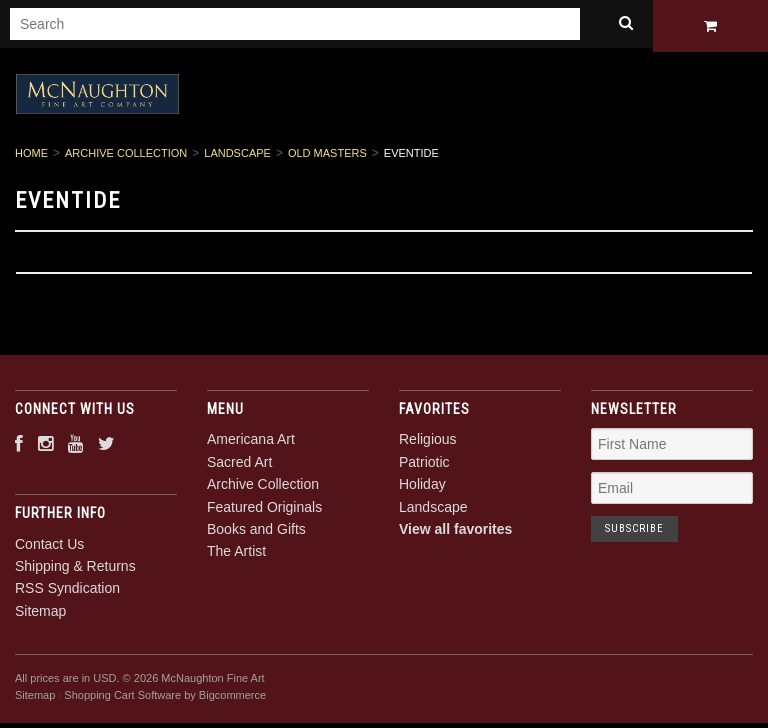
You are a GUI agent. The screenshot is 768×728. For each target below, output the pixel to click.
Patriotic (424, 465)
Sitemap (40, 614)
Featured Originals (264, 510)
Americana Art (251, 443)
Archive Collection (126, 157)
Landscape (237, 157)
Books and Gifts (256, 532)
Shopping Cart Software (122, 698)
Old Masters (327, 157)
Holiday (422, 488)
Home (31, 157)
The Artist (236, 555)
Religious (428, 443)
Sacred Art (239, 465)
